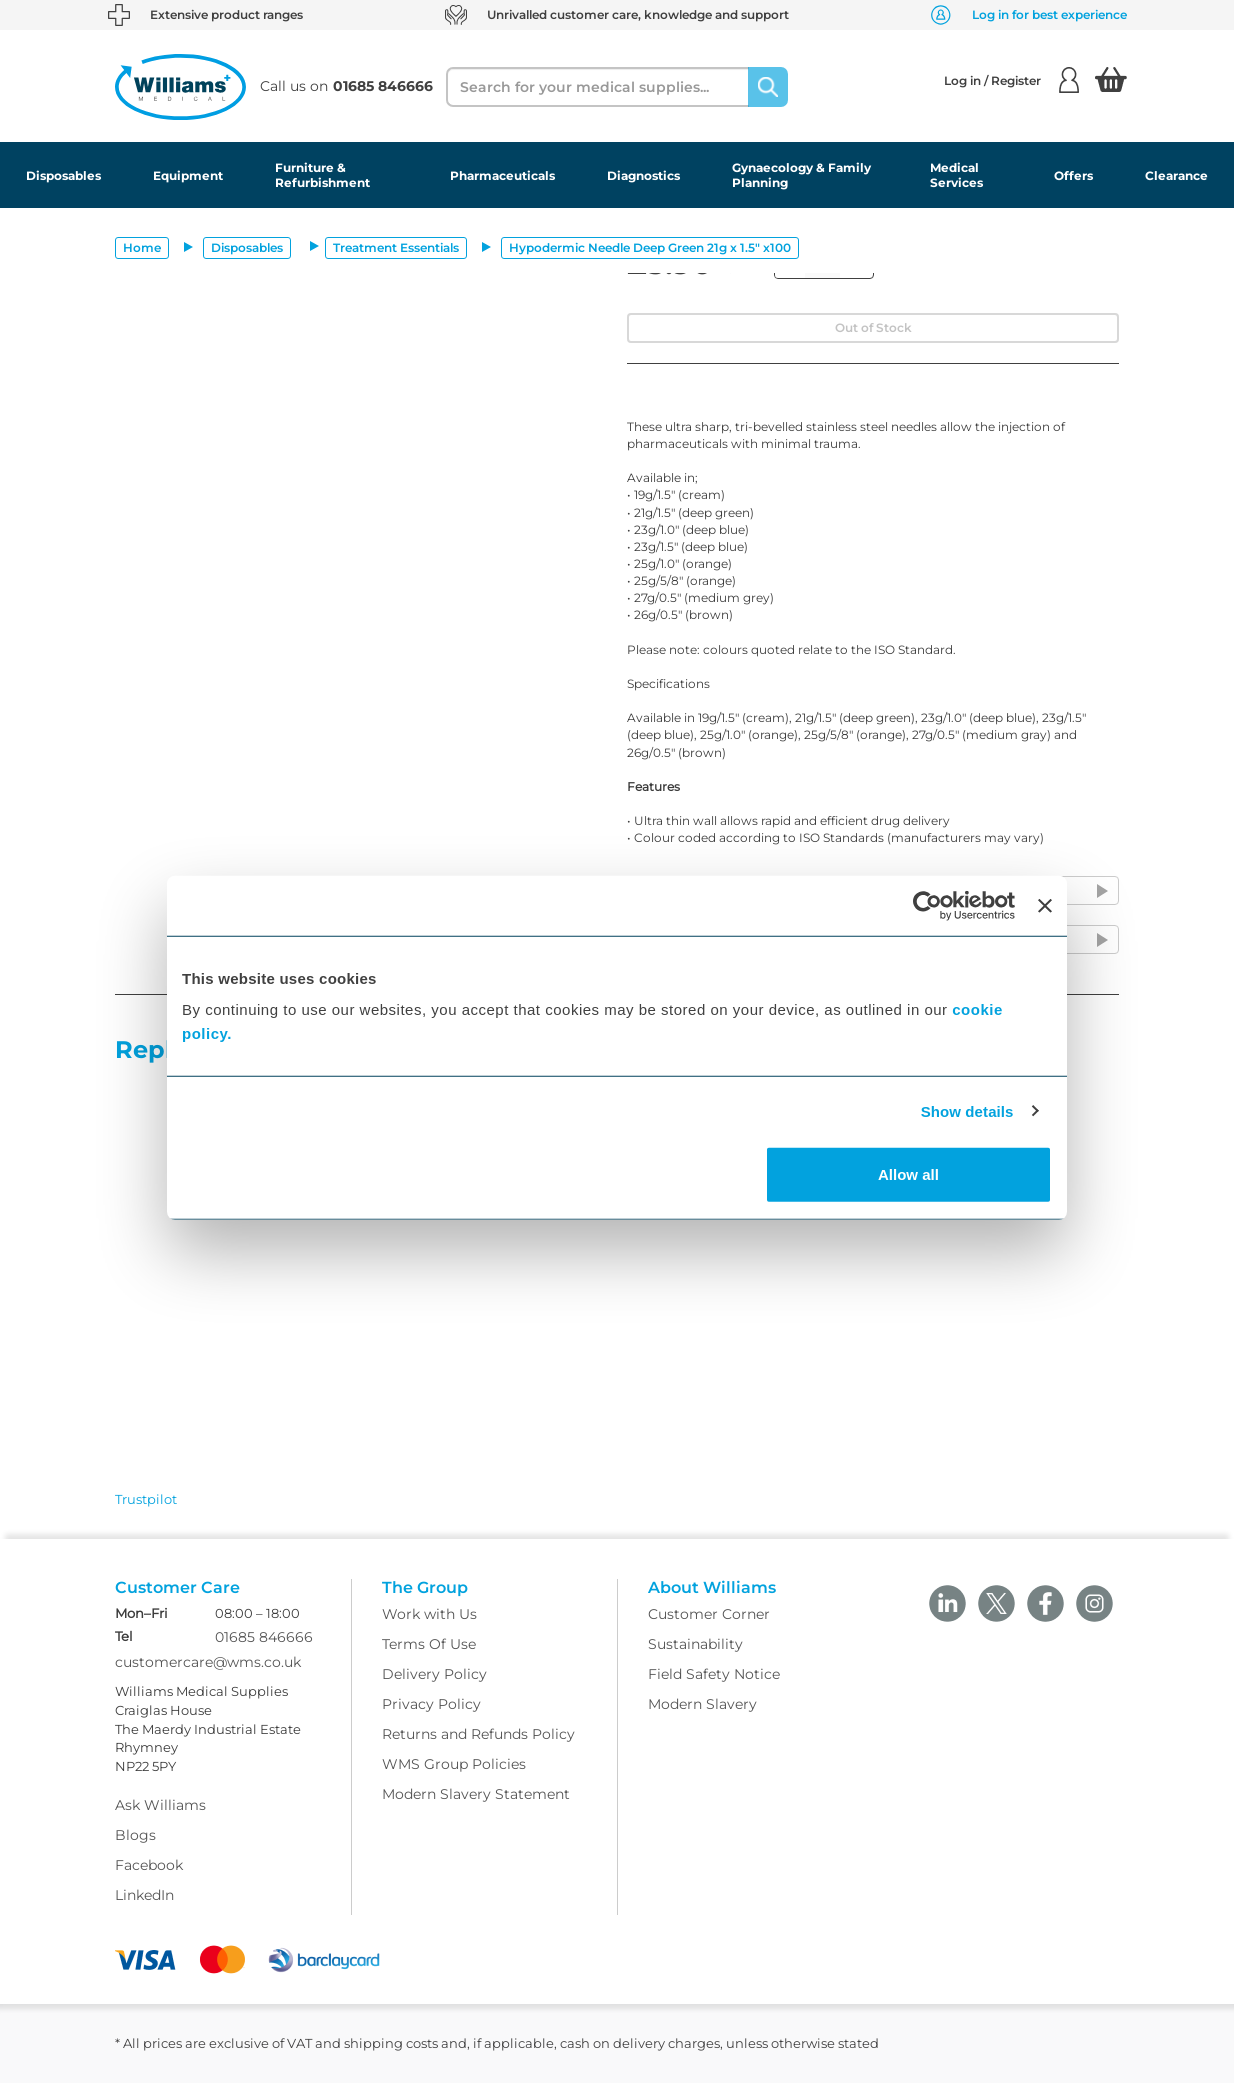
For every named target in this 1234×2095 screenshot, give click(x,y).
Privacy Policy (431, 1716)
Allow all (908, 1174)
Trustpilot (146, 1499)
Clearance (1176, 175)
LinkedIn (144, 1908)
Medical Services (956, 175)
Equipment (188, 175)
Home (142, 247)
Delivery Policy (434, 1686)
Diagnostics (643, 175)
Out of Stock (873, 327)
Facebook (149, 1878)
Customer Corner (709, 1626)
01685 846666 (264, 1650)
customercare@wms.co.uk (208, 1675)
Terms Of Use (429, 1656)
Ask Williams (160, 1818)
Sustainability (695, 1656)
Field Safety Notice (714, 1686)
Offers (1073, 175)
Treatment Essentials (396, 247)
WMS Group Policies (454, 1776)
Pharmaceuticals (502, 175)
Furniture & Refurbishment (322, 175)
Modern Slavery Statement (476, 1806)
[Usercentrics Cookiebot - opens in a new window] (927, 905)
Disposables (63, 175)
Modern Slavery (702, 1716)
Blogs (135, 1848)
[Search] (768, 87)
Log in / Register (1011, 80)
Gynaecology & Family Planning (801, 175)
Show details (967, 1110)
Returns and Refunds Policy (478, 1746)
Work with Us (429, 1626)
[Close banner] (1045, 905)
